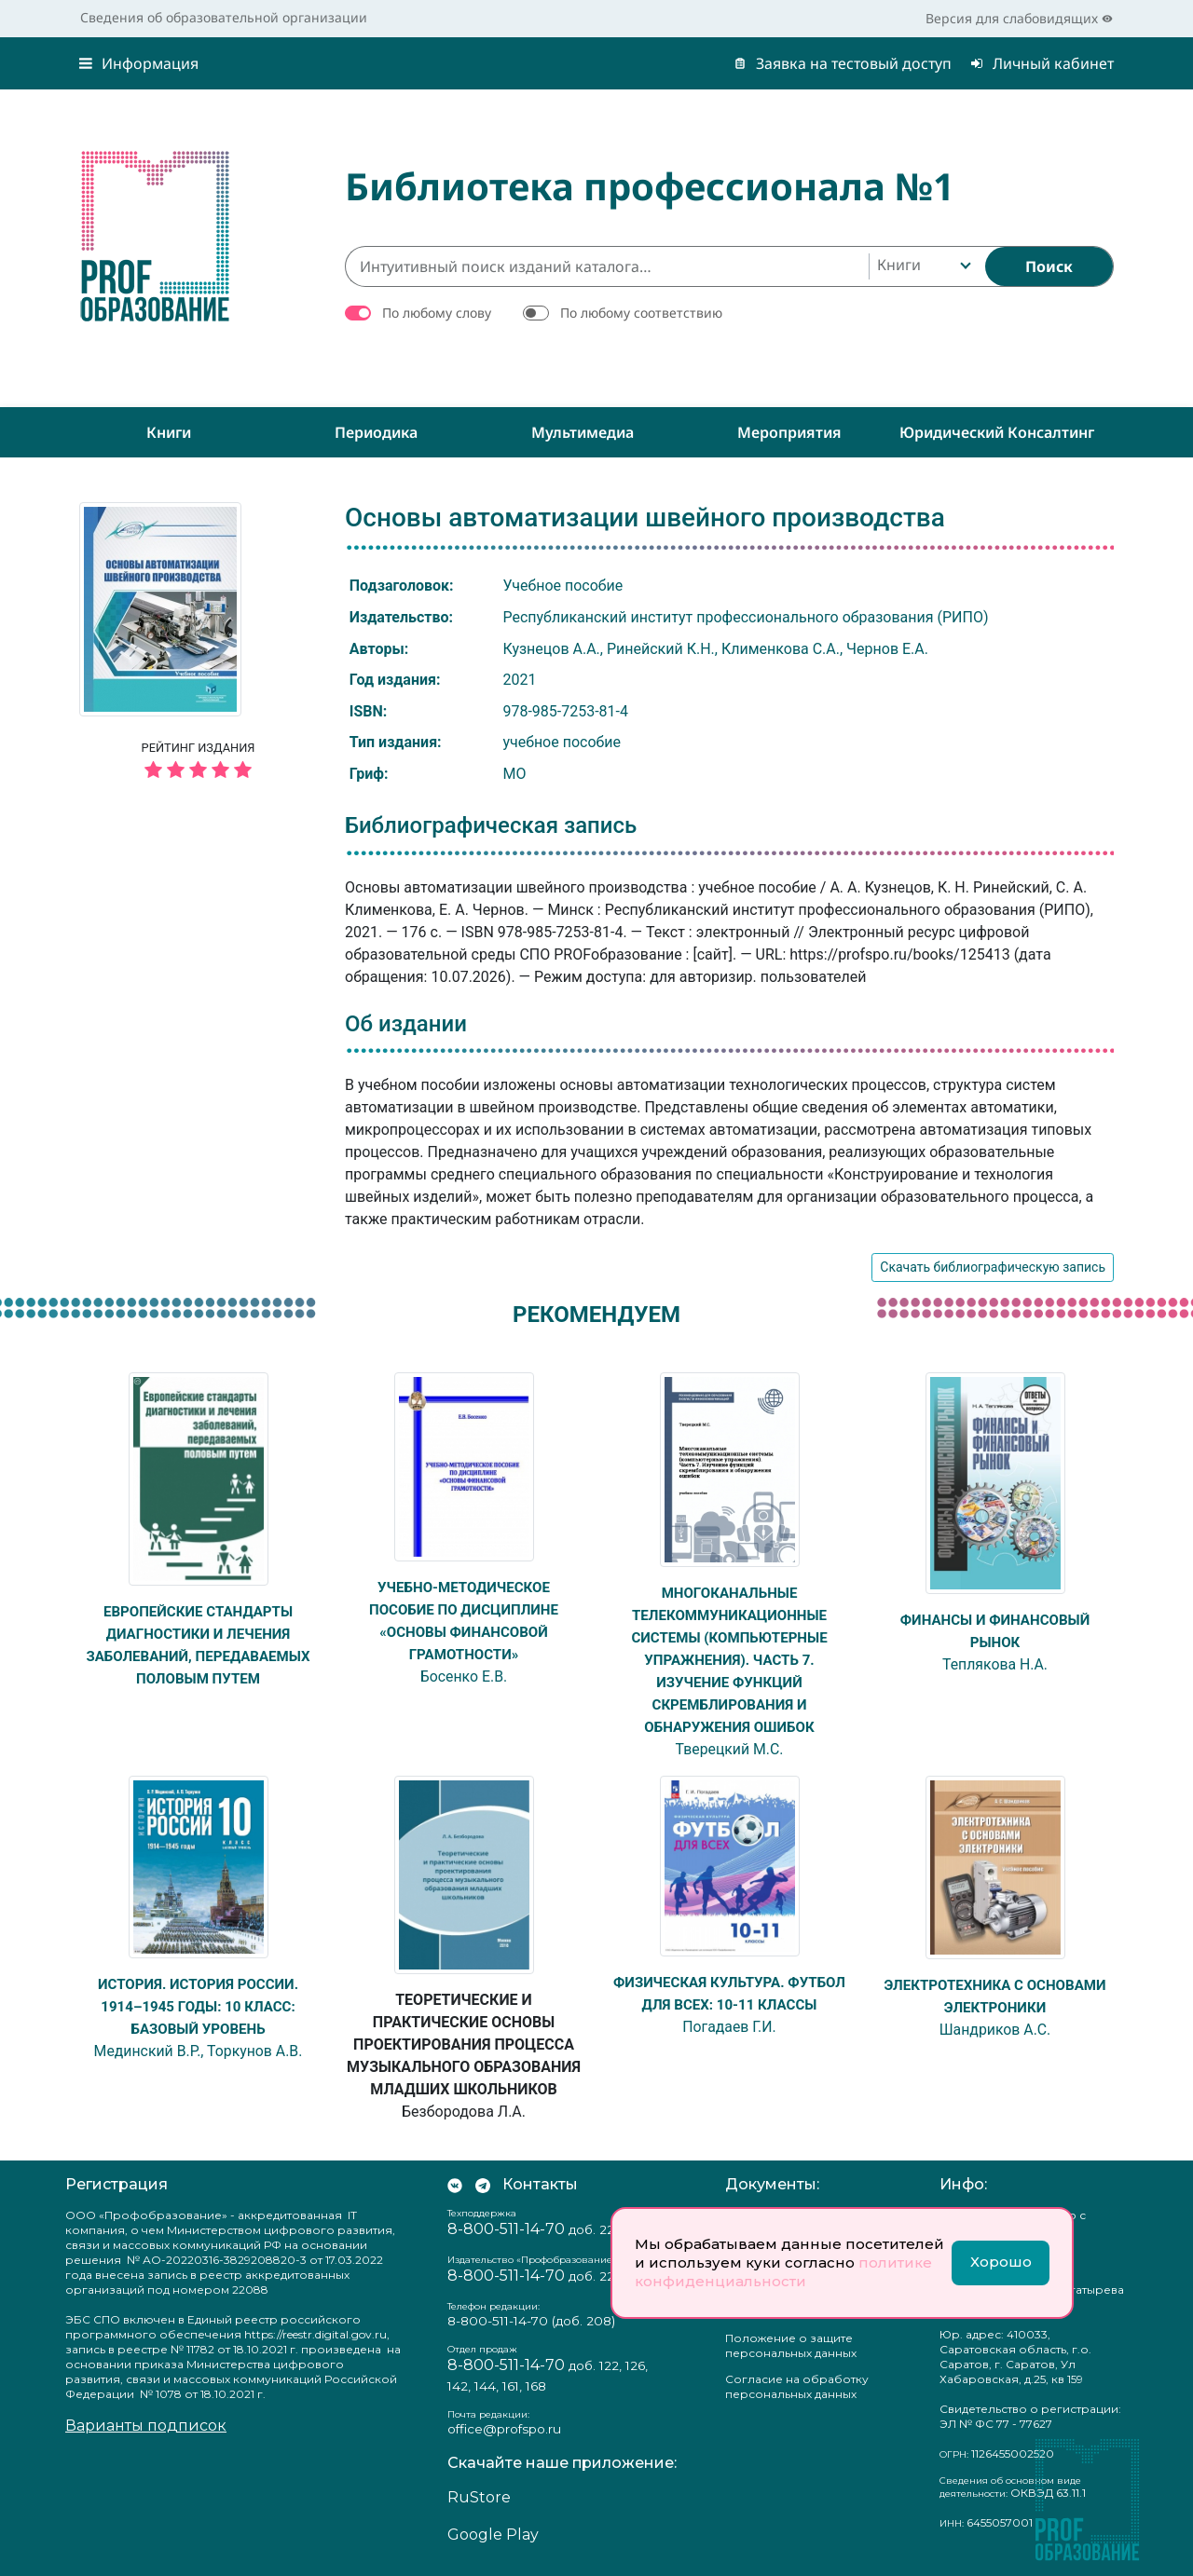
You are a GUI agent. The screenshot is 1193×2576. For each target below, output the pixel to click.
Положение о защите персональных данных (791, 2345)
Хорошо (1001, 2261)
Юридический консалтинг (996, 432)
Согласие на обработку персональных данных (797, 2386)
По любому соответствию (641, 312)
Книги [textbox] (899, 264)
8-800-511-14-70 (506, 2229)
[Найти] (1049, 266)
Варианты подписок (145, 2425)
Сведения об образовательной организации (223, 17)
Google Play (493, 2534)
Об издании (406, 1024)
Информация (139, 63)
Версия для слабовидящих (1019, 18)
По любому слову (436, 312)
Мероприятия (789, 432)
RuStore (479, 2497)
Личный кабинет (1042, 63)
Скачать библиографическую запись (992, 1267)
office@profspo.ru (504, 2428)
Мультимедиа (582, 432)
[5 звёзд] (198, 770)
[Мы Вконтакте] (454, 2184)
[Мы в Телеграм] (482, 2184)
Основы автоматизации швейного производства (645, 517)
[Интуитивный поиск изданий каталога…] (607, 266)
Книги (168, 432)
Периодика (376, 432)
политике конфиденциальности (783, 2272)
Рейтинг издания (198, 763)
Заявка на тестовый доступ (843, 63)
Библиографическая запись (491, 825)
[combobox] (922, 266)
